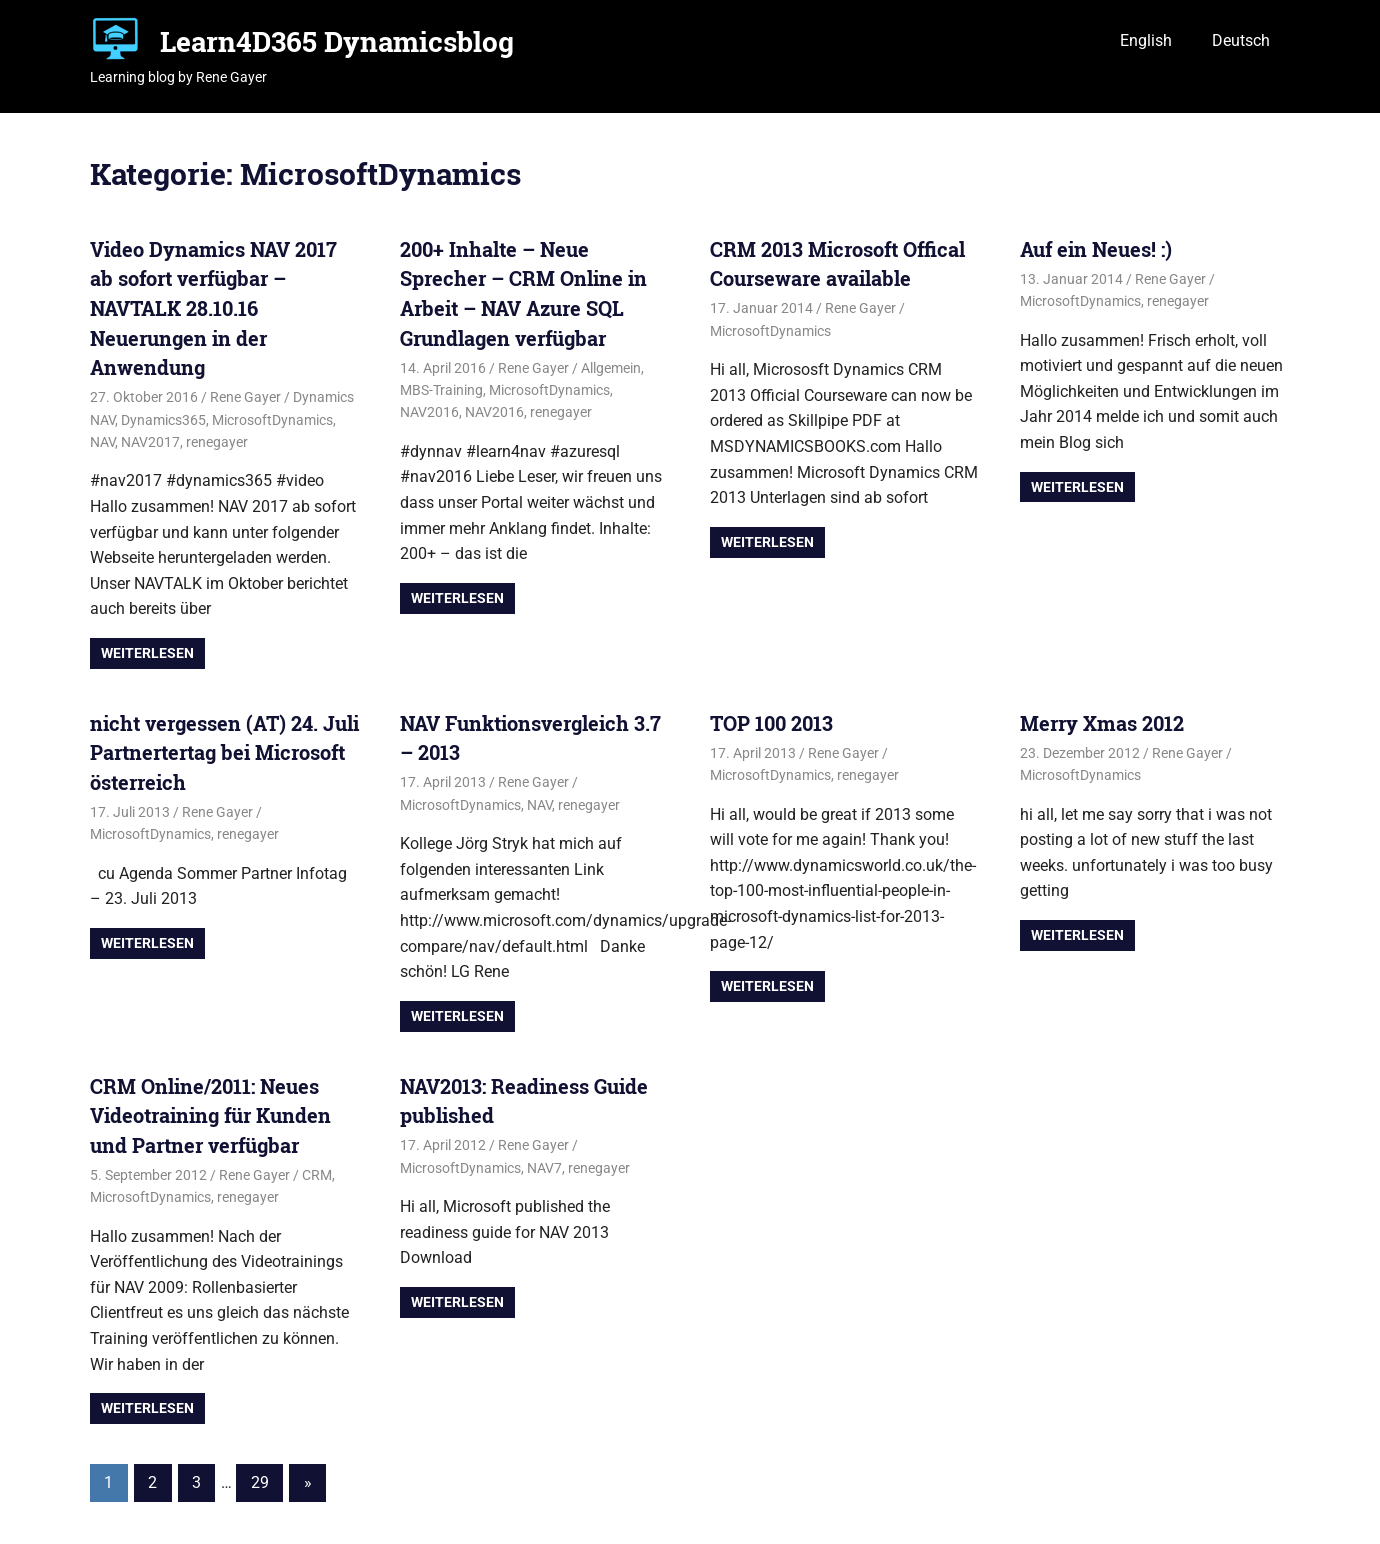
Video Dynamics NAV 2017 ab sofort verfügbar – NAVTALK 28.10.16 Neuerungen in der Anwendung (213, 308)
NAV (102, 442)
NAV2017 (150, 442)
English (1146, 40)
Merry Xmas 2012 (1102, 723)
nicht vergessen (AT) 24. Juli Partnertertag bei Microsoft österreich (224, 752)
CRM (317, 1175)
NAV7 (544, 1168)
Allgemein (611, 368)
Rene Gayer (245, 397)
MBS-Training (441, 390)
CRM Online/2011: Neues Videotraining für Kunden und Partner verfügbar (210, 1115)
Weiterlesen (147, 653)
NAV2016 (429, 412)
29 (260, 1482)
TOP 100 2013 (771, 723)
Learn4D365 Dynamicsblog (337, 41)
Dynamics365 (163, 420)
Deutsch (1241, 40)
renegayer (217, 442)
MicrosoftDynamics (272, 420)
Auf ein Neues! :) (1096, 249)
